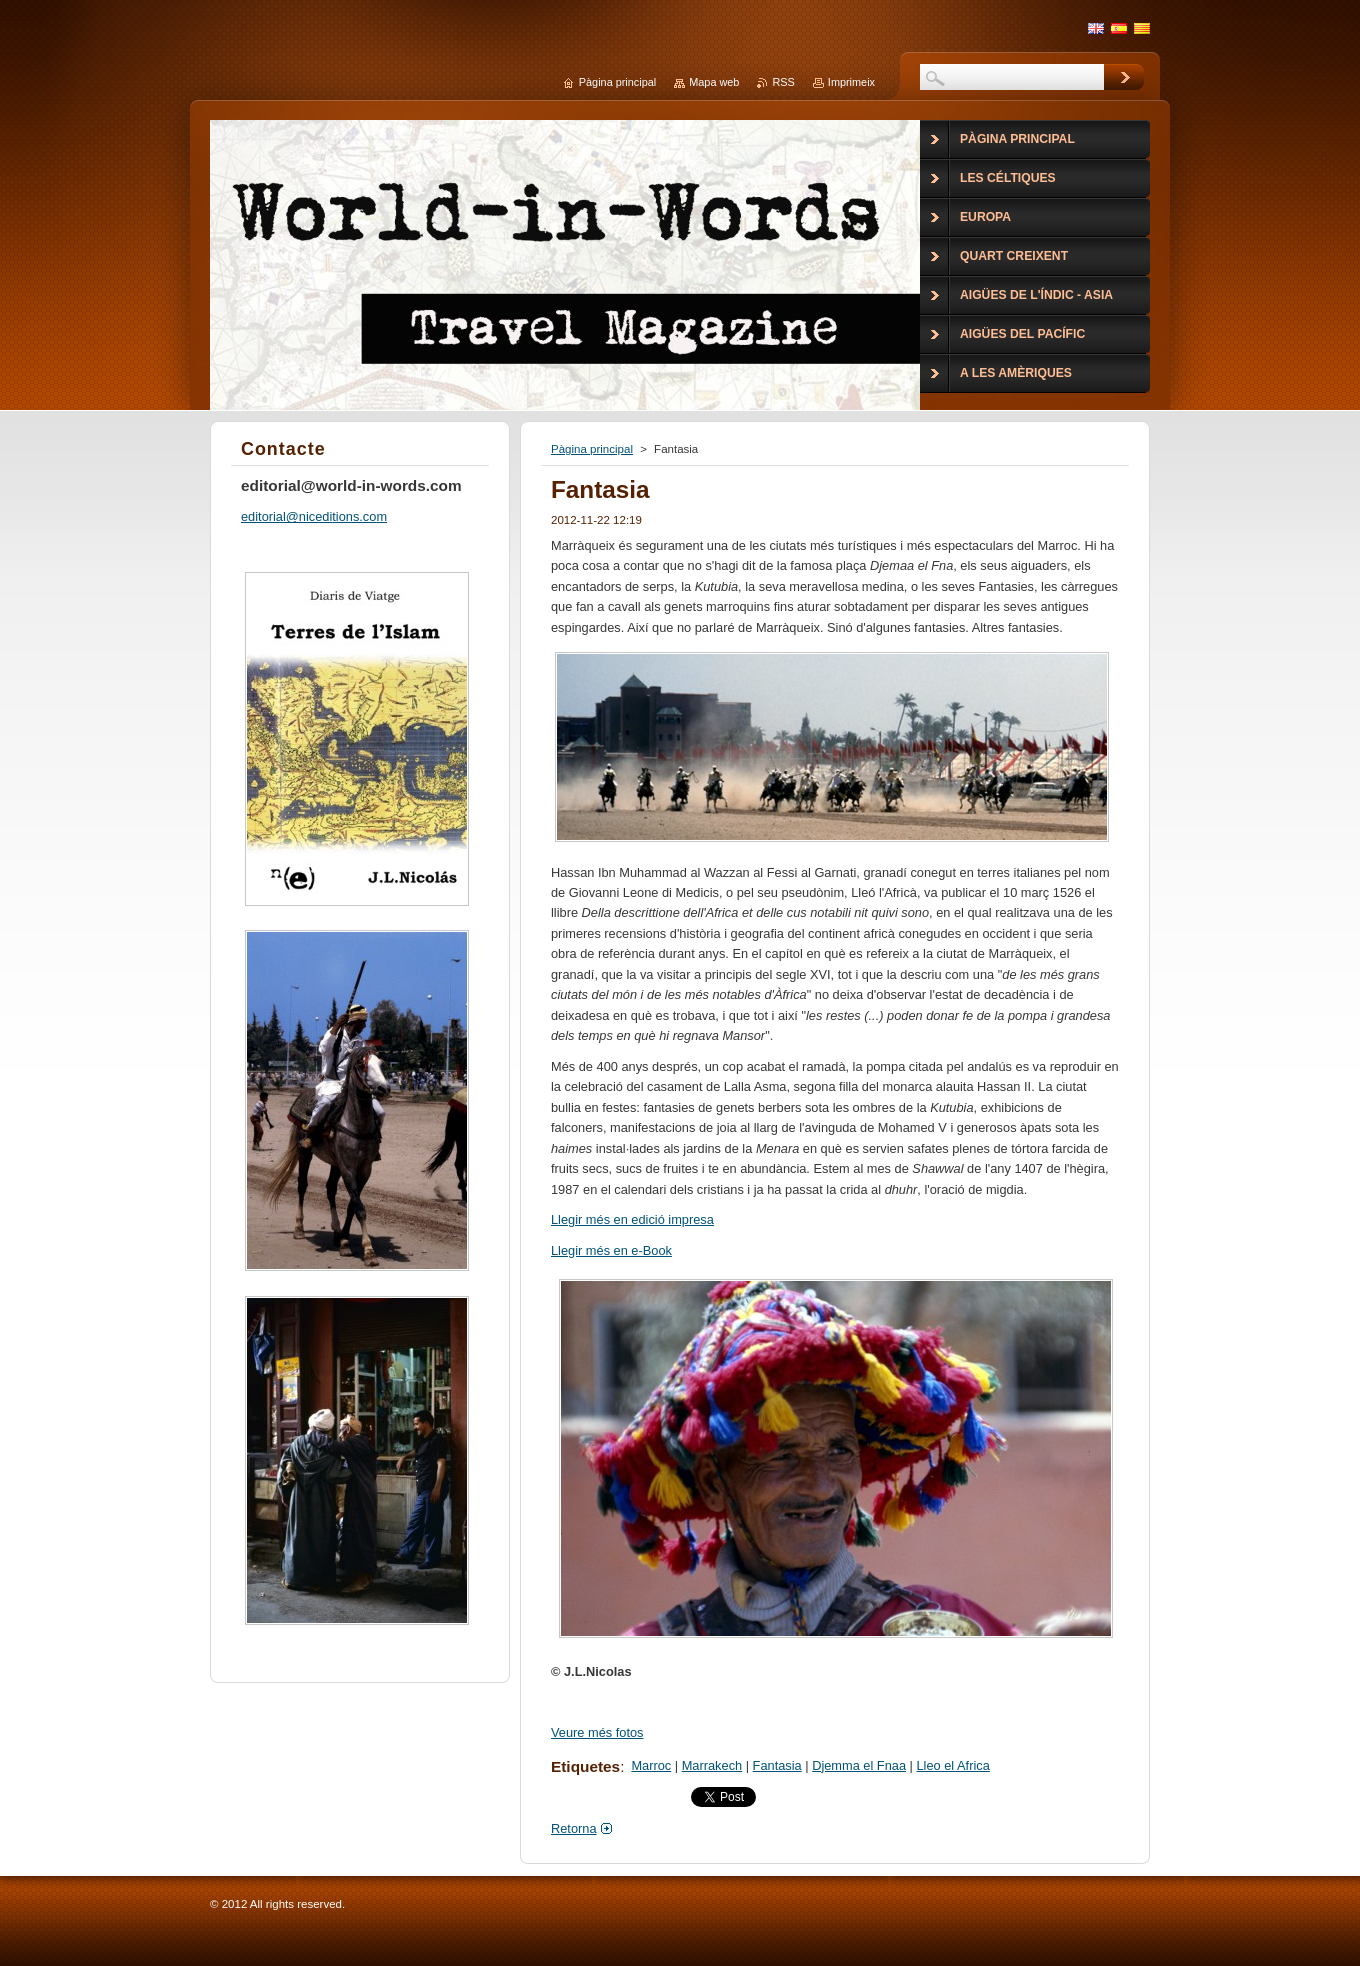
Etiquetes (585, 1766)
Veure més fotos (597, 1732)
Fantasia (777, 1765)
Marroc (651, 1765)
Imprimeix (851, 82)
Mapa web (714, 82)
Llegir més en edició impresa (632, 1219)
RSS (783, 82)
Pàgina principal (592, 449)
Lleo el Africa (953, 1765)
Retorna (574, 1828)
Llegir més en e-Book (611, 1250)
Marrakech (712, 1765)
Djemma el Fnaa (859, 1765)
